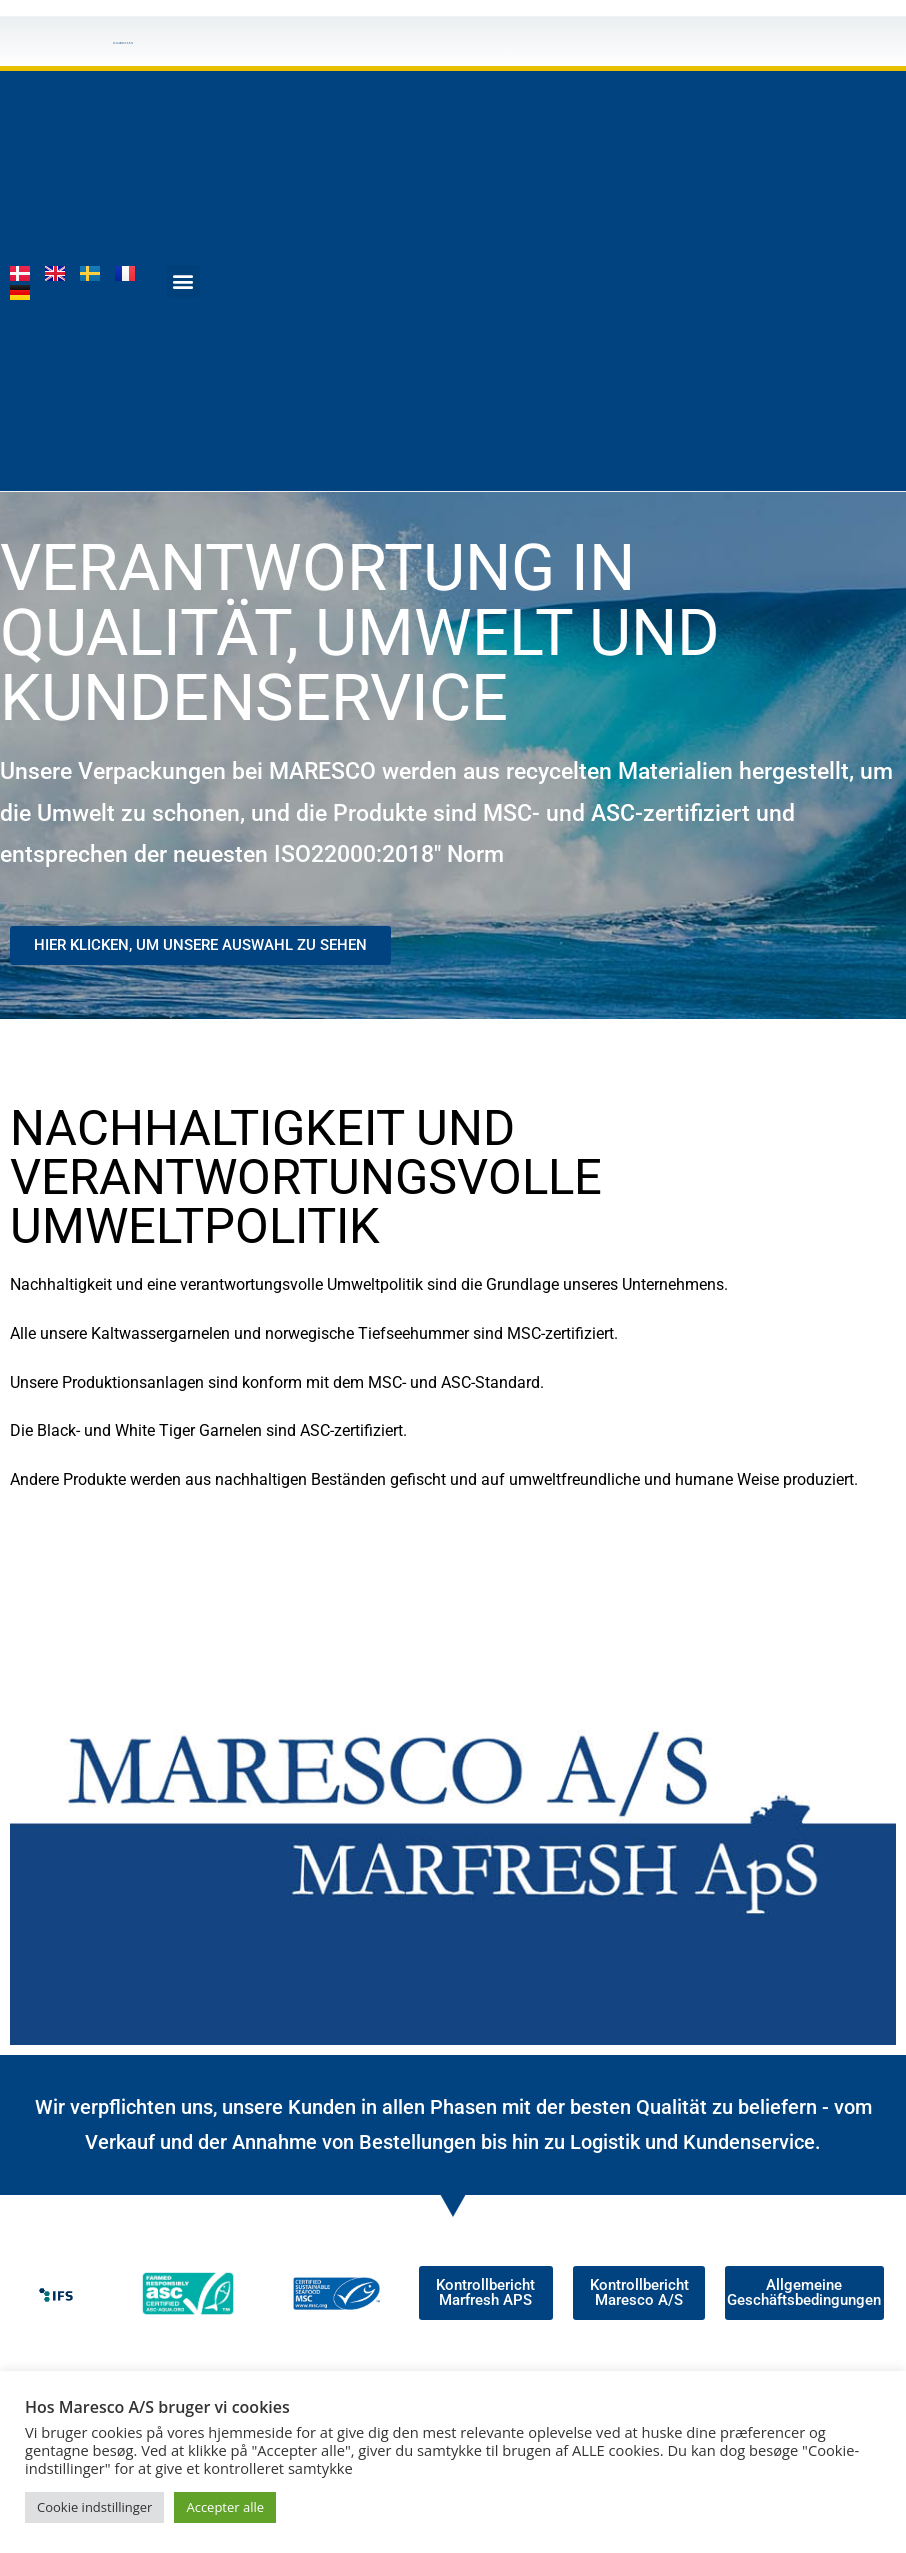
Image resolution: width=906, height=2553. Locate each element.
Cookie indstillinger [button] (94, 2507)
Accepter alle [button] (225, 2507)
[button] (183, 281)
